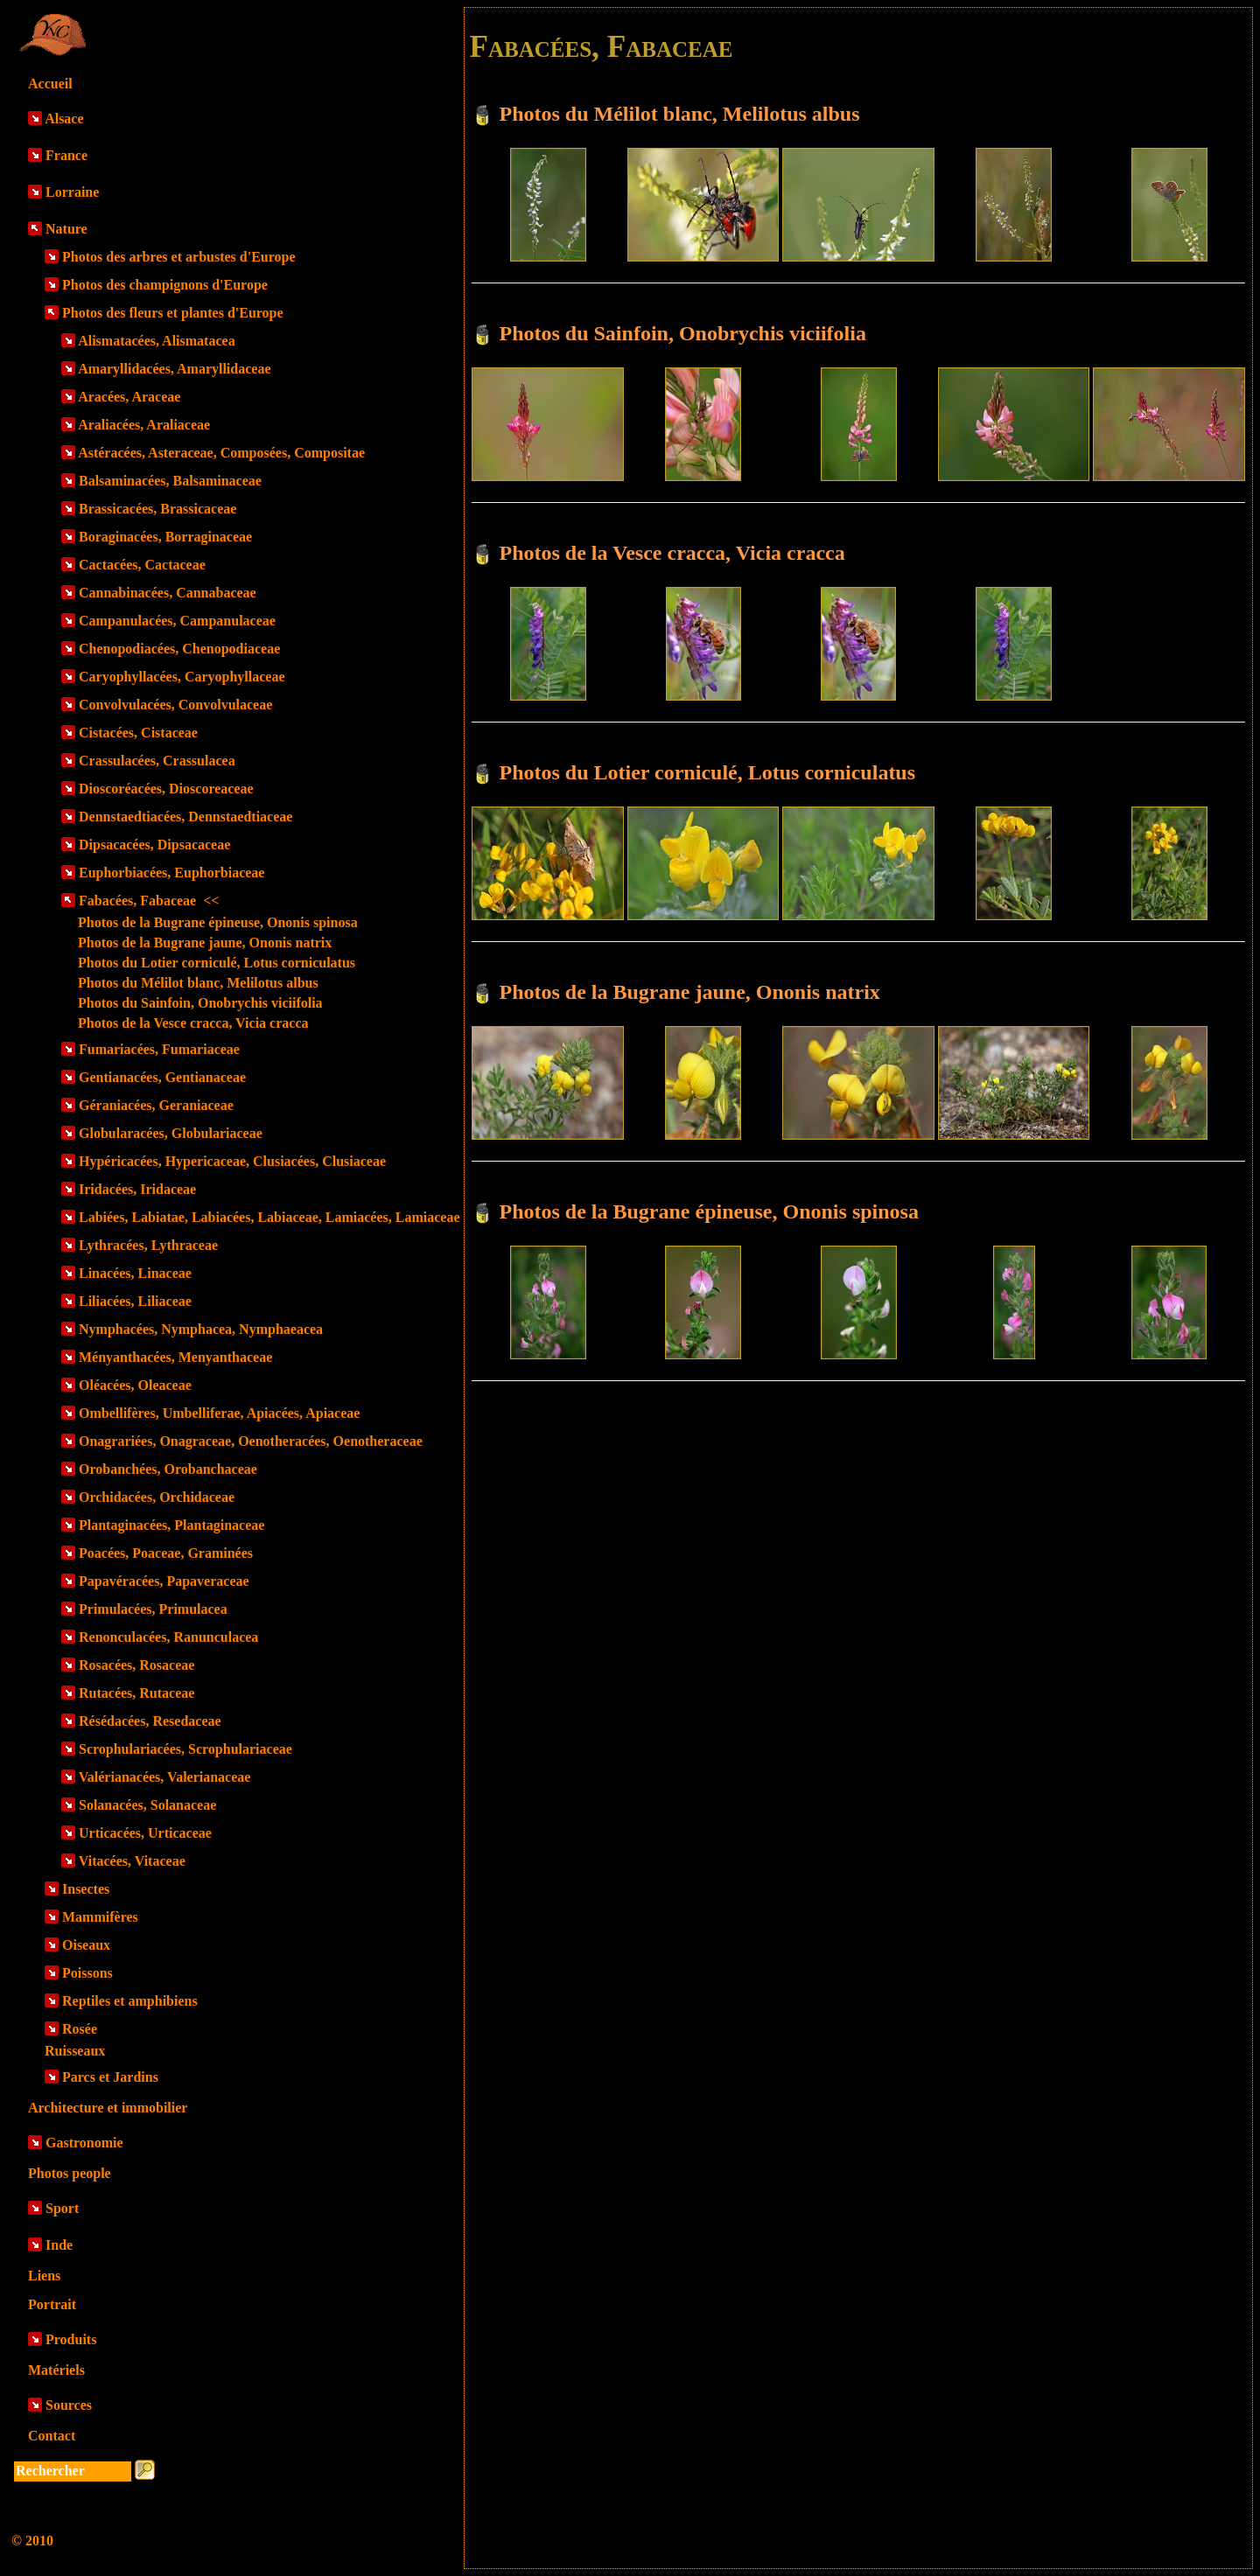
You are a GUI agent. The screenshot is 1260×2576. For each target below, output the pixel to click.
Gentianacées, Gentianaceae (162, 1077)
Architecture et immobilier (107, 2107)
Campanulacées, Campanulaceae (177, 620)
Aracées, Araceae (129, 396)
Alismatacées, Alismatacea (156, 340)
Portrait (52, 2304)
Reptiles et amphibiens (130, 2000)
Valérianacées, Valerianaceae (165, 1777)
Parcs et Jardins (110, 2077)
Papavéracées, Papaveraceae (164, 1581)
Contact (51, 2435)
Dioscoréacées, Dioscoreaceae (166, 788)
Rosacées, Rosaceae (136, 1665)
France (67, 155)
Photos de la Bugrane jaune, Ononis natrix (205, 942)
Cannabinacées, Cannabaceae (167, 592)
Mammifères (100, 1916)
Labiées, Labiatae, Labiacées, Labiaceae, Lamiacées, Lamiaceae (269, 1217)
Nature (67, 228)
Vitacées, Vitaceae (132, 1860)
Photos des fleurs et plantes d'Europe (173, 312)
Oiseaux (86, 1944)
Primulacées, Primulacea (153, 1609)
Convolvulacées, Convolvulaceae (175, 704)
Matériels (56, 2370)
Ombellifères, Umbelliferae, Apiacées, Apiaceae (219, 1413)
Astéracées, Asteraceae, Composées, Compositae (221, 452)
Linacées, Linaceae (135, 1273)
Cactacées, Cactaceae (142, 564)
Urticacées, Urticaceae (145, 1833)
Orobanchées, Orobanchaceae (168, 1469)
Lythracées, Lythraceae (148, 1245)
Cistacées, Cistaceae (138, 732)
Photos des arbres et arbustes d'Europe (179, 256)
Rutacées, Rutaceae (136, 1693)
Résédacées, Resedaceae (150, 1721)
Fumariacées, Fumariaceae (159, 1049)
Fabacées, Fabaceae (149, 900)
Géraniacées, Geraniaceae (156, 1105)
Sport (62, 2208)
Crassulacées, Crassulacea (157, 760)
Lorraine (72, 192)
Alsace (64, 118)
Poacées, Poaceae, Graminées (166, 1553)
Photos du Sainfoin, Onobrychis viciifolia (200, 1002)
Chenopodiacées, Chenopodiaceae (179, 648)
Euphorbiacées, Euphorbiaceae (171, 872)
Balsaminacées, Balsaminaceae (170, 480)
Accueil (50, 83)
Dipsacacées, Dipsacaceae (154, 844)
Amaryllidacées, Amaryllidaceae (174, 368)
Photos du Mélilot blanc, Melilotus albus (198, 982)
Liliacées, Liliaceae (135, 1301)
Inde (59, 2244)
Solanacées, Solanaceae (147, 1805)
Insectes (85, 1888)
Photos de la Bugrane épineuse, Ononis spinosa (218, 922)
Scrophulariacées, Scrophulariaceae (185, 1749)
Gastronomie (84, 2142)
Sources (69, 2405)
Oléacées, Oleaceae (135, 1385)
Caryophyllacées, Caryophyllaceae (182, 676)
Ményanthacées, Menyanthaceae (175, 1357)
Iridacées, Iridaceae (137, 1189)
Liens (44, 2275)
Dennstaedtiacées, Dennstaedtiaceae (185, 816)
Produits (71, 2339)
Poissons (87, 1972)
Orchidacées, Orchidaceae (156, 1497)
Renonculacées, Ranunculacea (168, 1637)
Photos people (69, 2173)
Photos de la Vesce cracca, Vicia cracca (193, 1023)
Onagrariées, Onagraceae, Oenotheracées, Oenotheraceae (251, 1441)
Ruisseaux (75, 2050)
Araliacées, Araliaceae (144, 424)
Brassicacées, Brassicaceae (157, 508)
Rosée (79, 2028)
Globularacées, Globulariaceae (170, 1133)
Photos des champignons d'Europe (165, 284)
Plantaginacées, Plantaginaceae (171, 1525)
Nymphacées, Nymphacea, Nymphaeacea (201, 1329)
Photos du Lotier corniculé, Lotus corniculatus (216, 962)
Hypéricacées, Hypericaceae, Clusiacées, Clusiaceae (232, 1161)
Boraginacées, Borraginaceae (165, 536)
